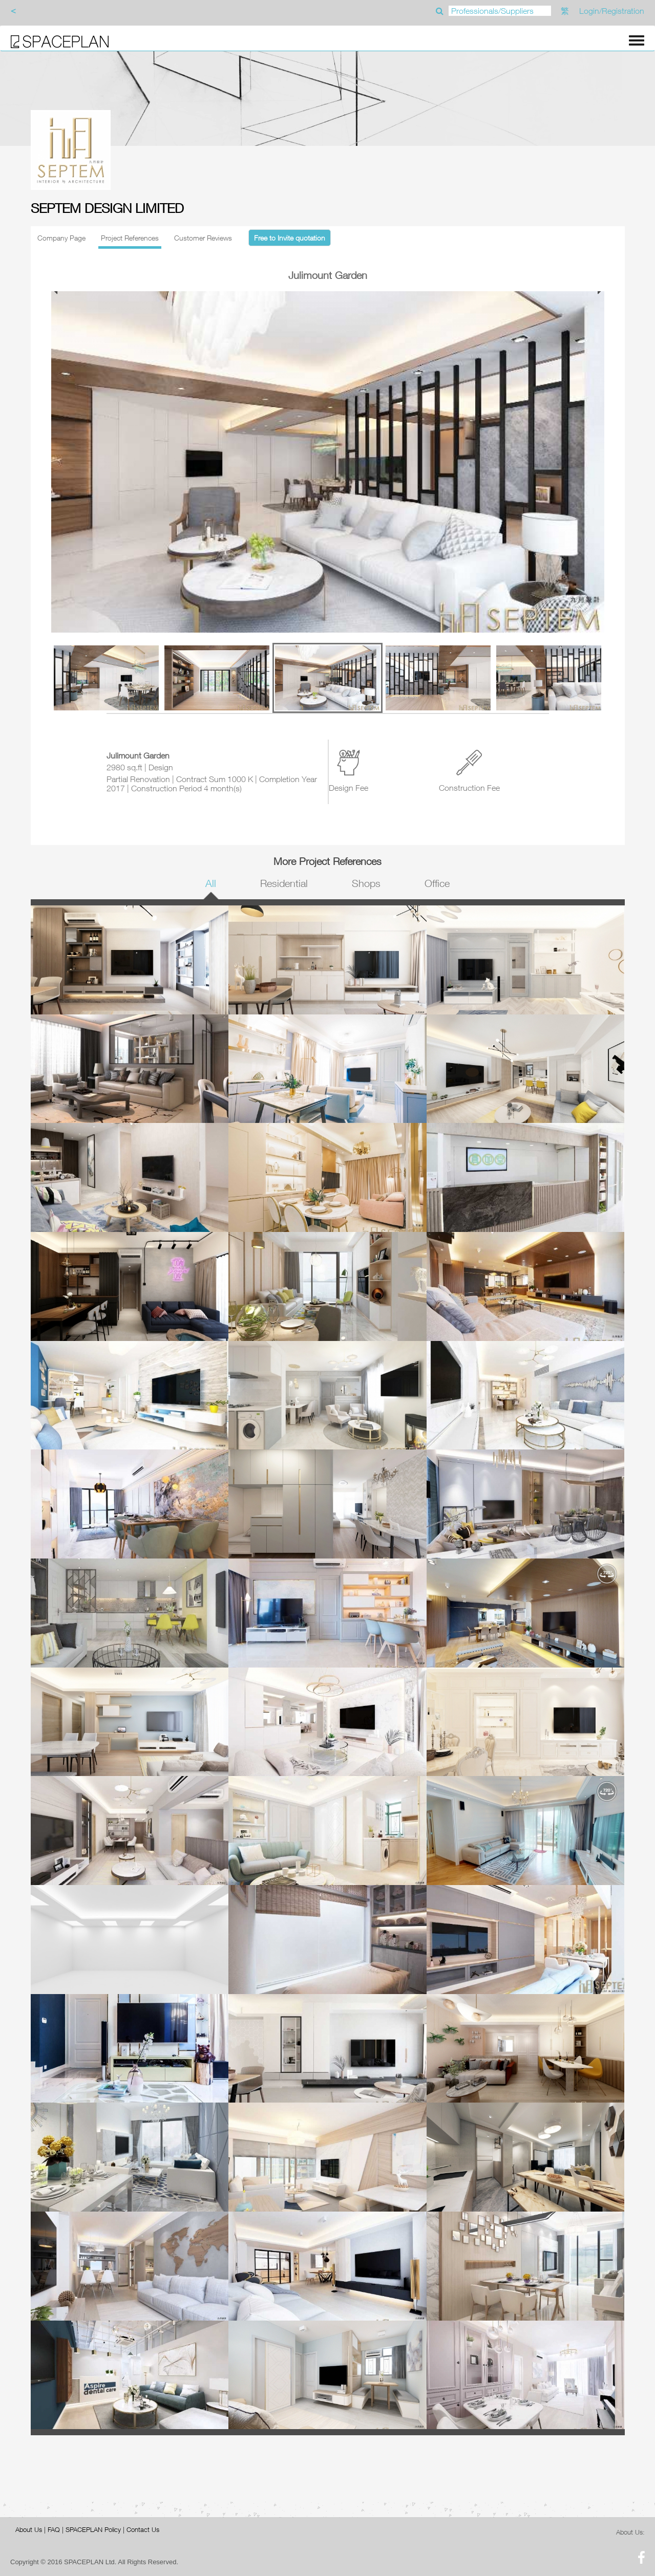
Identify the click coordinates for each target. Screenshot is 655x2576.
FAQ (54, 2529)
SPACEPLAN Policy (93, 2529)
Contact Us (142, 2529)
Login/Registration (611, 10)
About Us (28, 2529)
